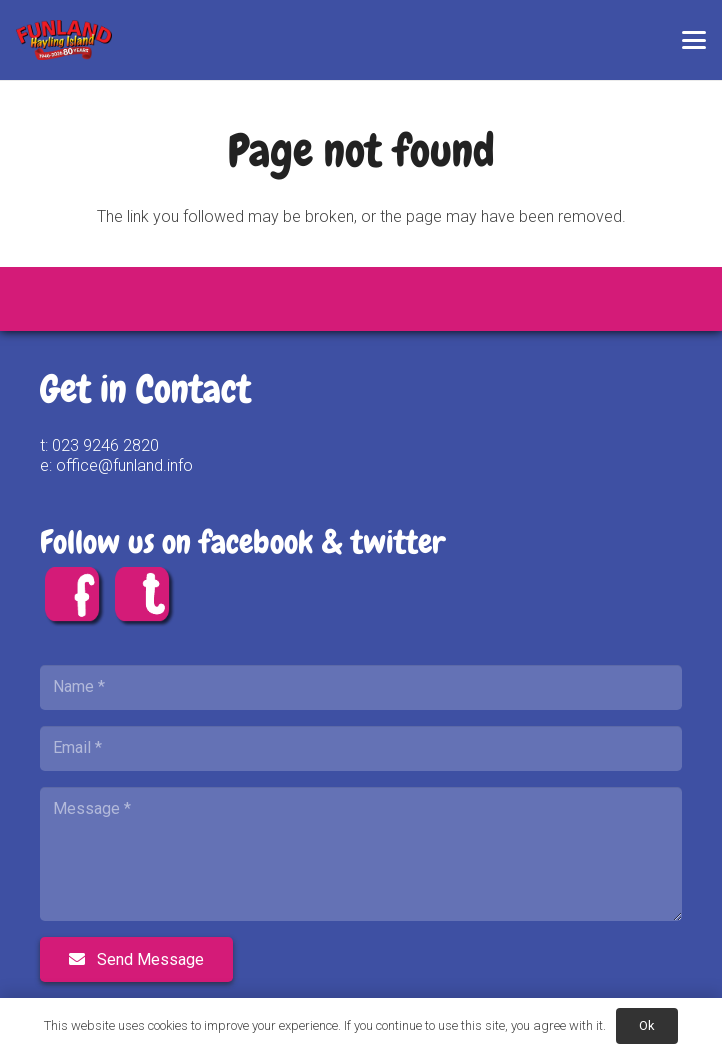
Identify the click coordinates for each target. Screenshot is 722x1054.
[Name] (361, 687)
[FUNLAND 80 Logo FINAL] (64, 40)
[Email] (361, 748)
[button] (694, 40)
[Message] (361, 854)
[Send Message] (136, 959)
